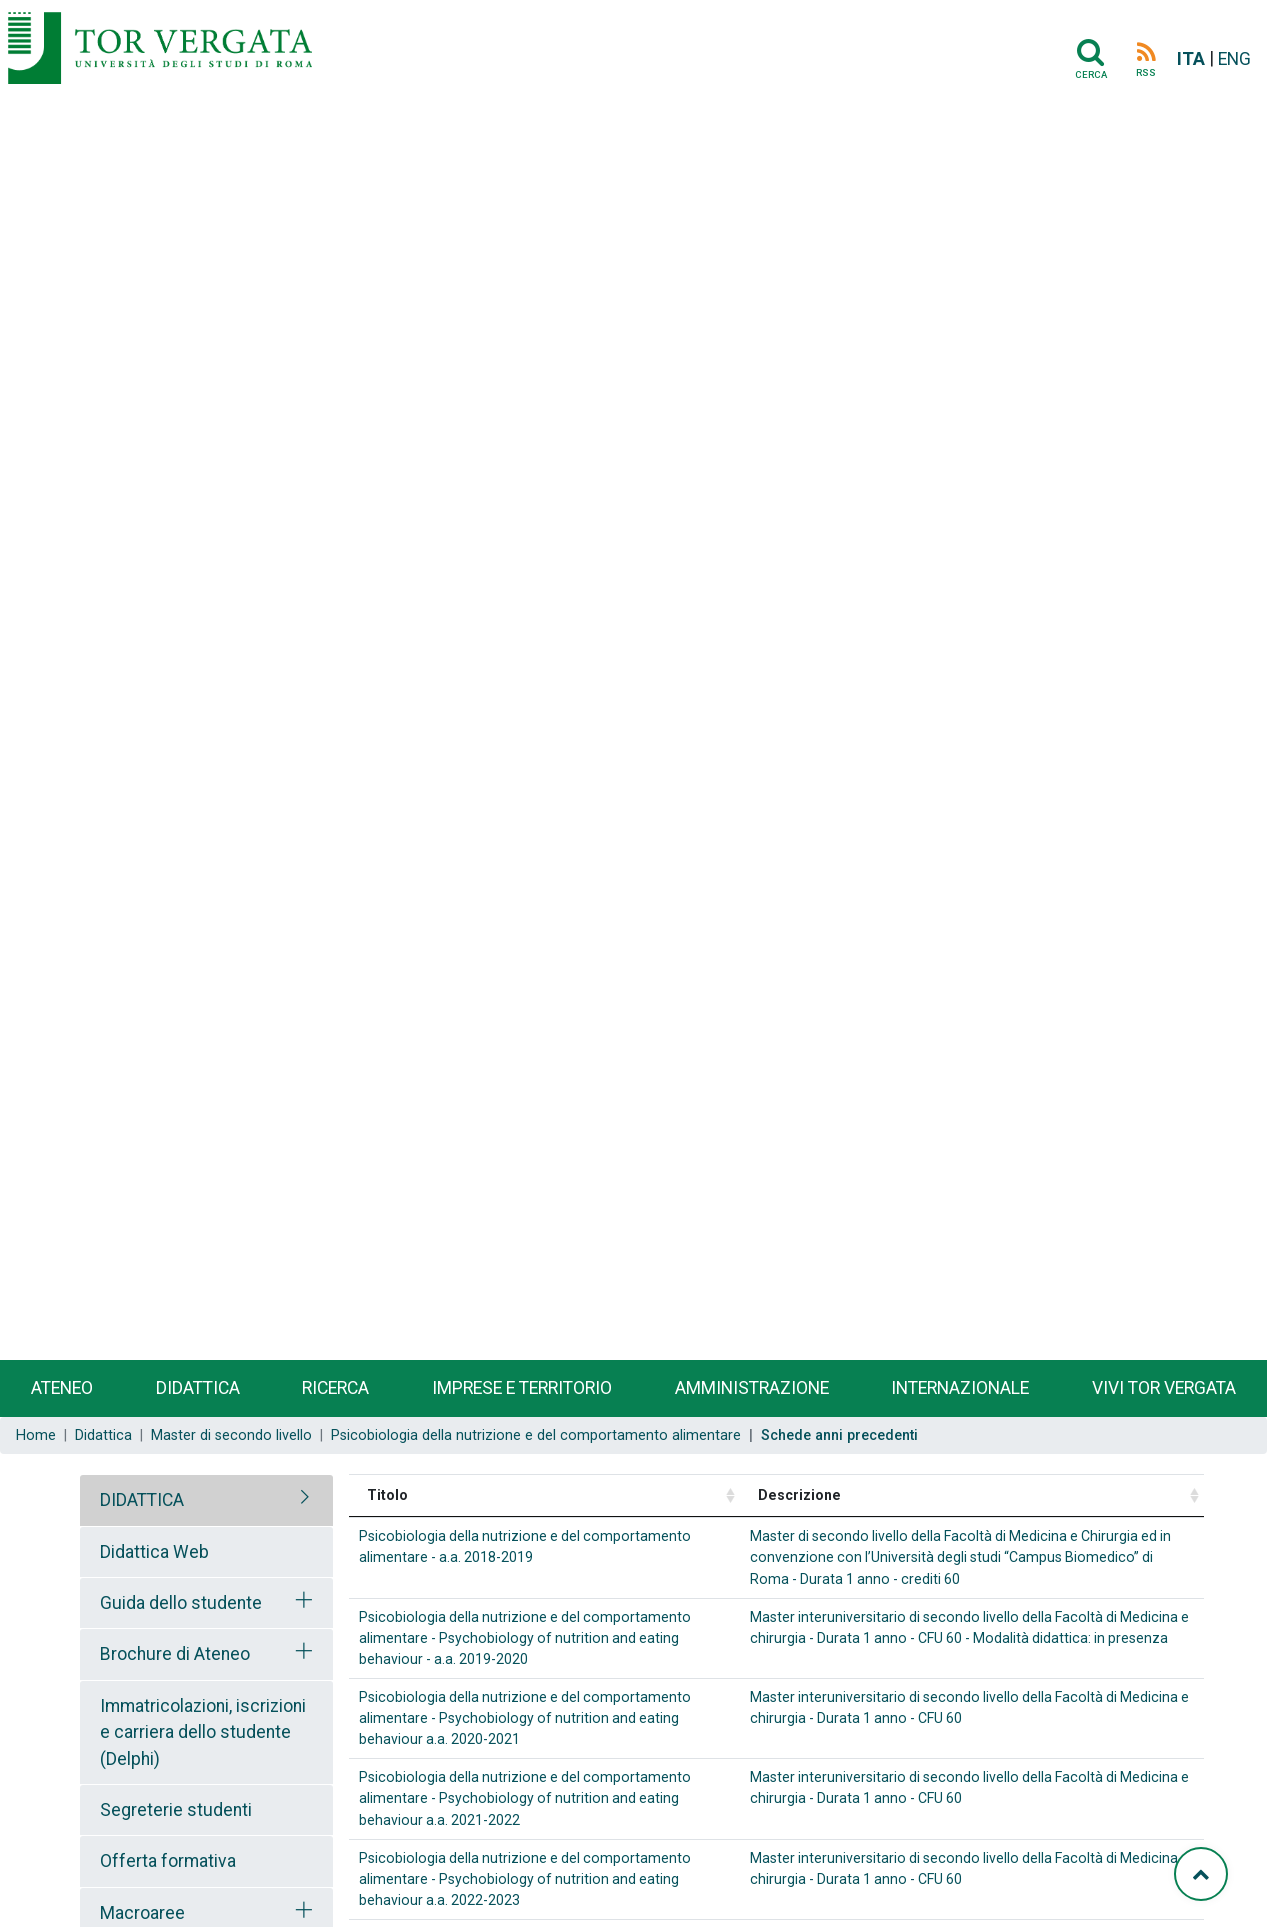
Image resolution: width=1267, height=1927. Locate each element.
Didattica (198, 1388)
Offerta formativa (168, 1861)
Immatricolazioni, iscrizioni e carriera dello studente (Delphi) (203, 1732)
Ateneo (62, 1388)
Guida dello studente (181, 1603)
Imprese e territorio (522, 1388)
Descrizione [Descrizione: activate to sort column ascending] (799, 1495)
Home (36, 1435)
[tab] (206, 1500)
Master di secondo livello (231, 1435)
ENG (1234, 59)
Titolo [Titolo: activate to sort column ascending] (387, 1495)
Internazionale (960, 1388)
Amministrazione (752, 1388)
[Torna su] (1201, 1874)
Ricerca (335, 1388)
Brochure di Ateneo (175, 1654)
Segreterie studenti (176, 1810)
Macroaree (142, 1913)
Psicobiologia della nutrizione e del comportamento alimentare (536, 1435)
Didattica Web (154, 1552)
